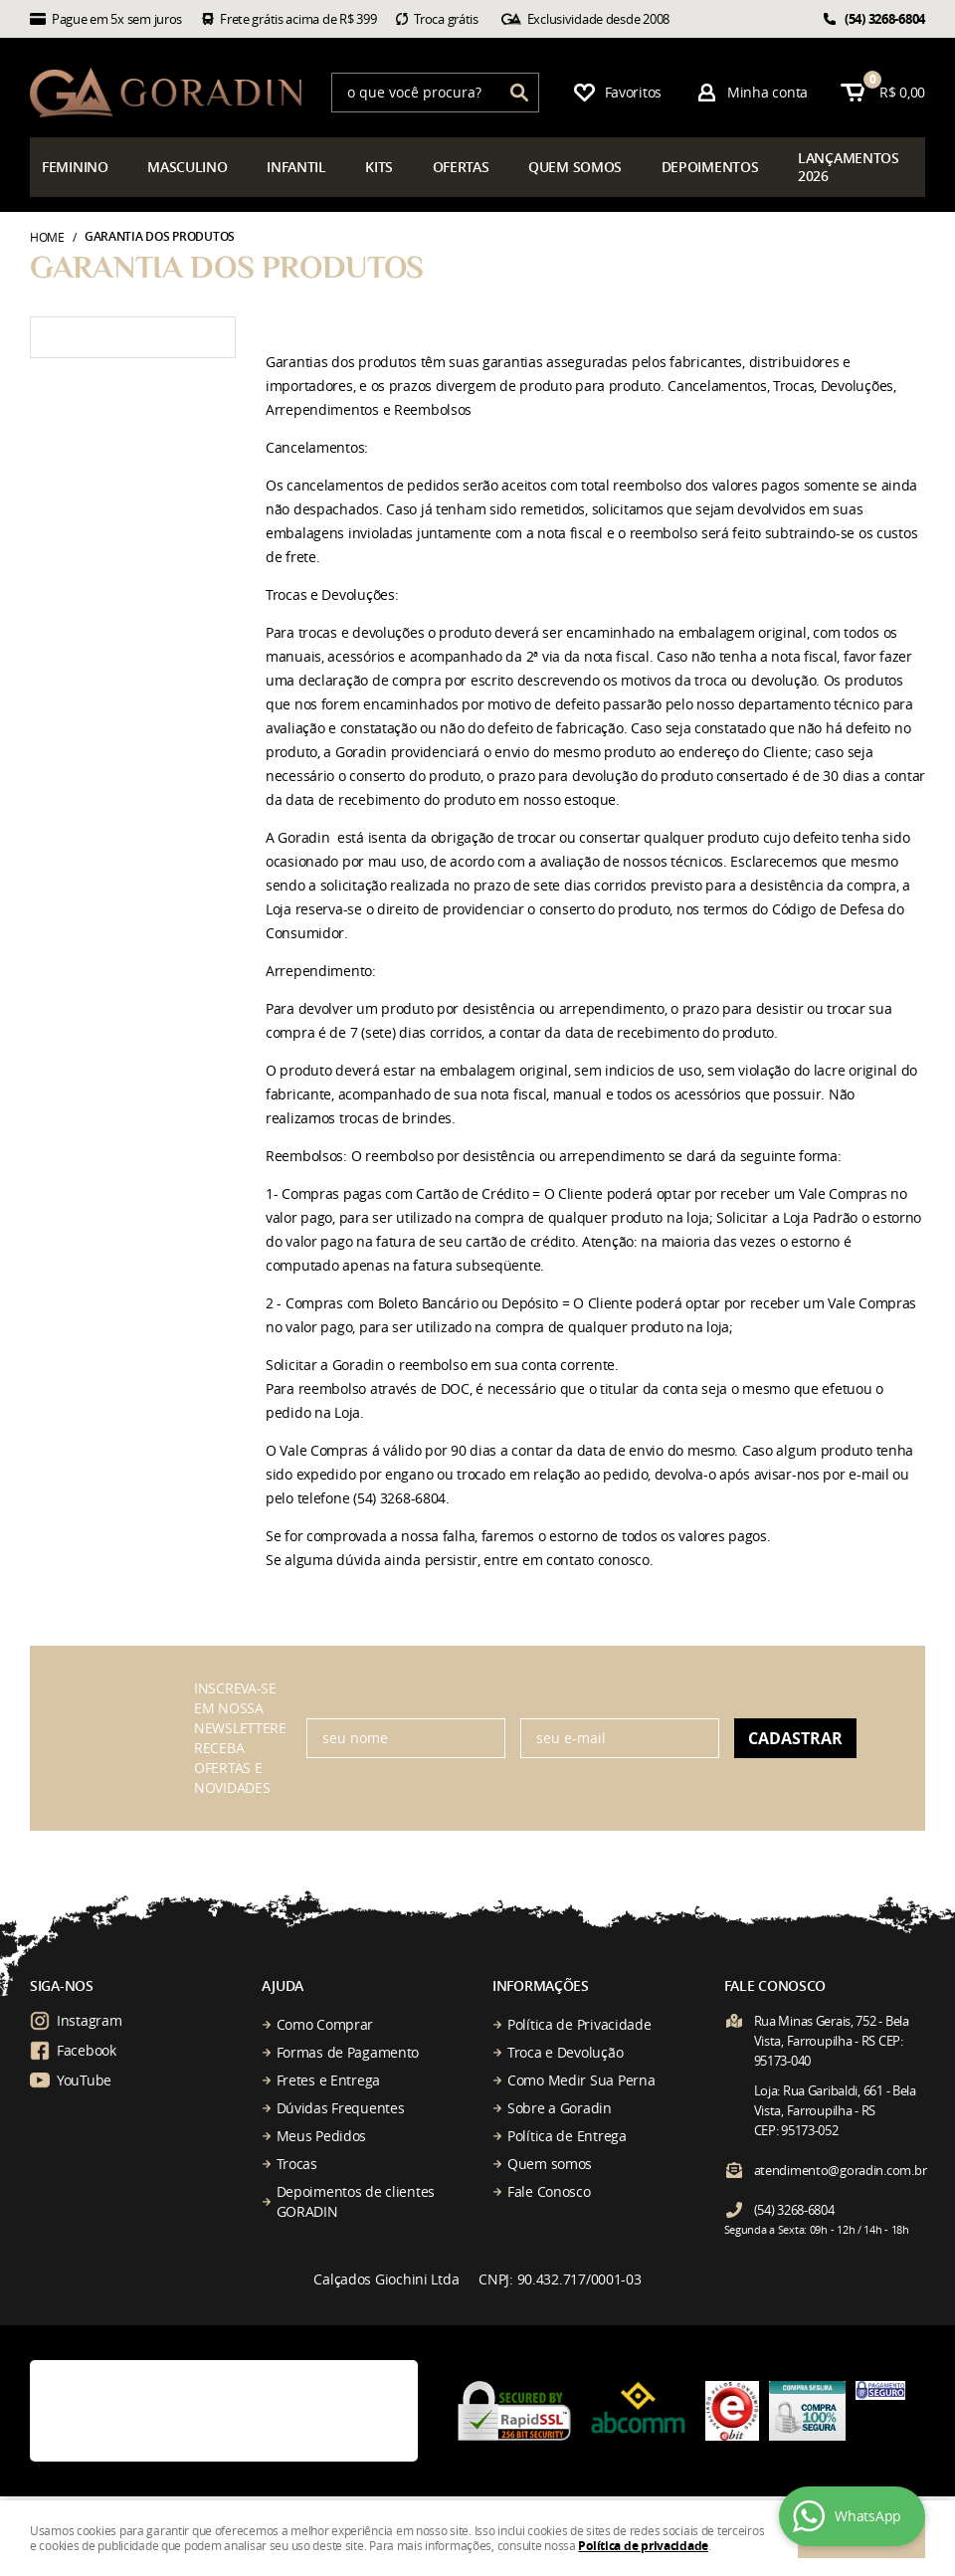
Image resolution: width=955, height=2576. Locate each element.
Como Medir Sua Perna (581, 2080)
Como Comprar (325, 2024)
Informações (540, 1985)
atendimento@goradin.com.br (840, 2170)
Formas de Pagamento (348, 2052)
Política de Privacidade (579, 2024)
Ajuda (283, 1985)
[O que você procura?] (519, 92)
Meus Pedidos (322, 2135)
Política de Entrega (567, 2135)
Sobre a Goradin (559, 2107)
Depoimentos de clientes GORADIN (356, 2201)
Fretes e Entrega (329, 2080)
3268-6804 (885, 19)
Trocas (297, 2163)
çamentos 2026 (848, 166)
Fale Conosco (549, 2191)
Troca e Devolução (565, 2052)
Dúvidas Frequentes (341, 2107)
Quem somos (549, 2163)
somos (575, 166)
